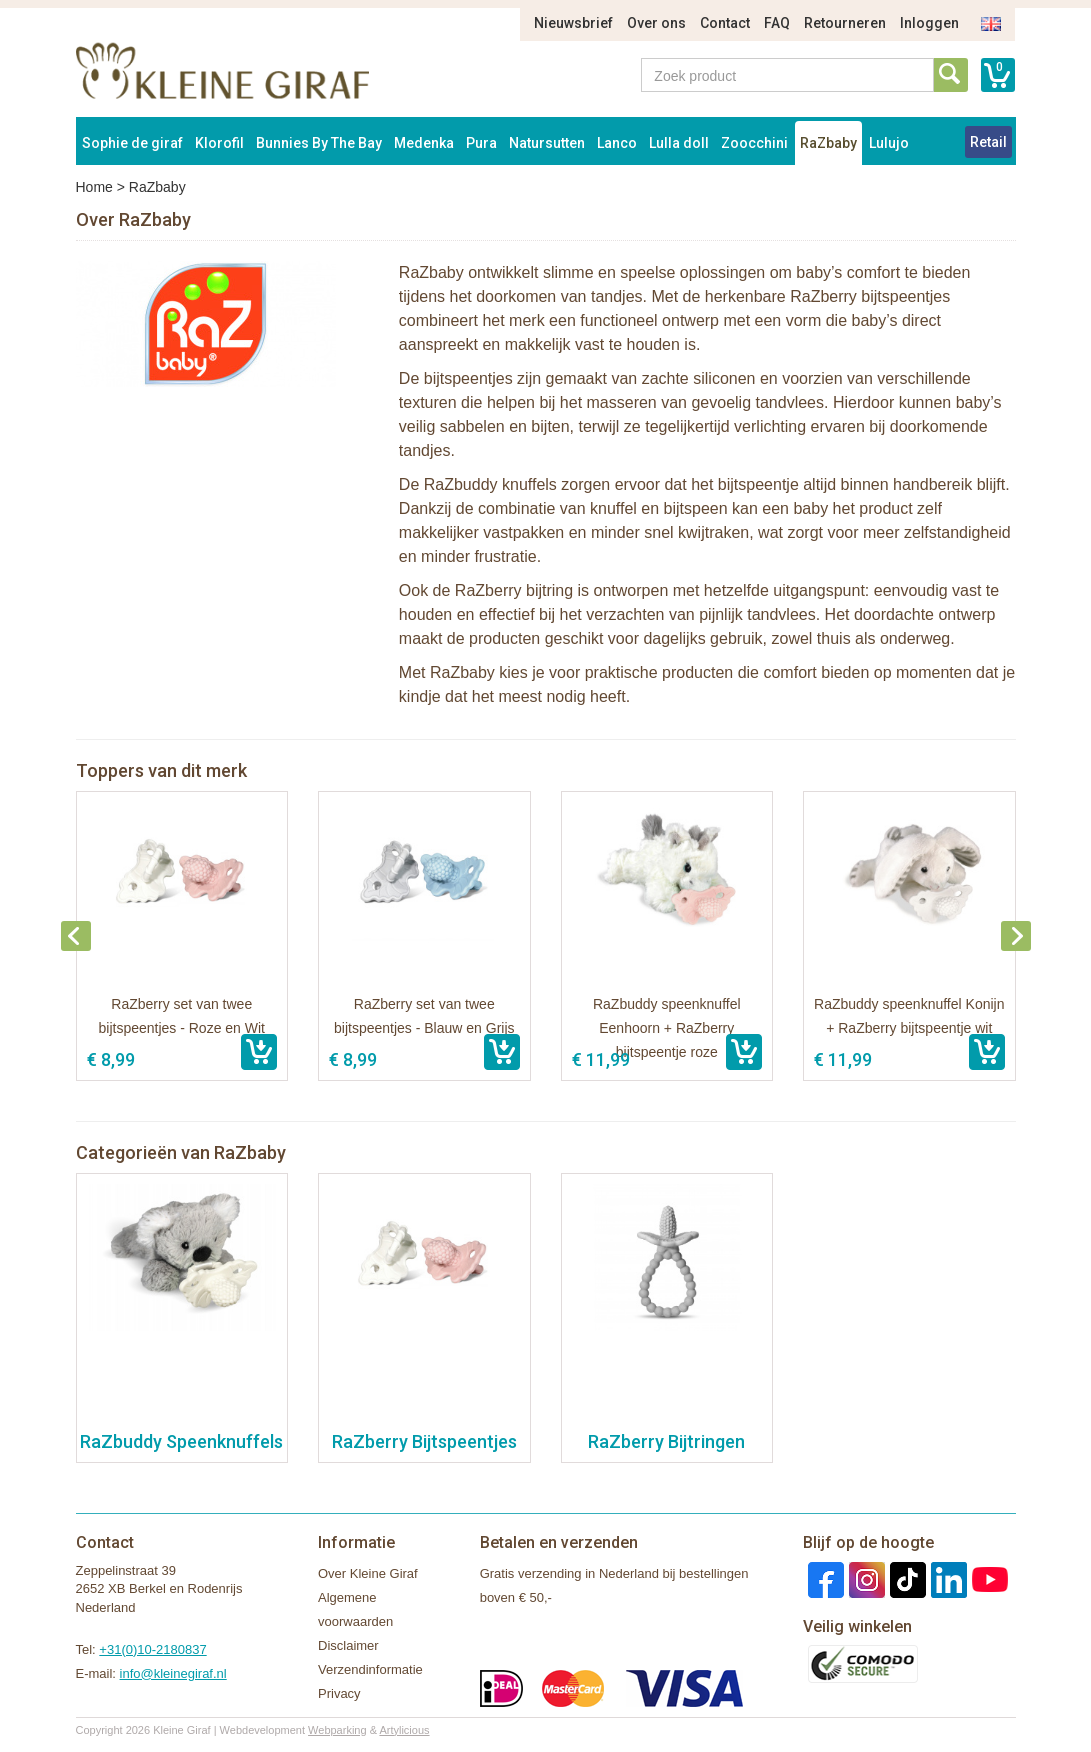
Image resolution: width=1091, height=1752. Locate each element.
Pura (481, 143)
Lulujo (889, 143)
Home (94, 187)
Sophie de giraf (132, 143)
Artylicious (404, 1730)
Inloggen (929, 23)
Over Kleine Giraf (368, 1573)
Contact (725, 23)
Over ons (656, 23)
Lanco (617, 143)
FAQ (777, 23)
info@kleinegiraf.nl (173, 1673)
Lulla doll (679, 143)
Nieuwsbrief (573, 23)
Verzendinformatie (370, 1669)
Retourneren (845, 23)
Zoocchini (754, 143)
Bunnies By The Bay (319, 143)
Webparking (337, 1730)
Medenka (424, 143)
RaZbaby (828, 143)
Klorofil (219, 143)
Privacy (339, 1693)
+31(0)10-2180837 (152, 1649)
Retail (988, 142)
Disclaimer (348, 1645)
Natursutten (547, 143)
